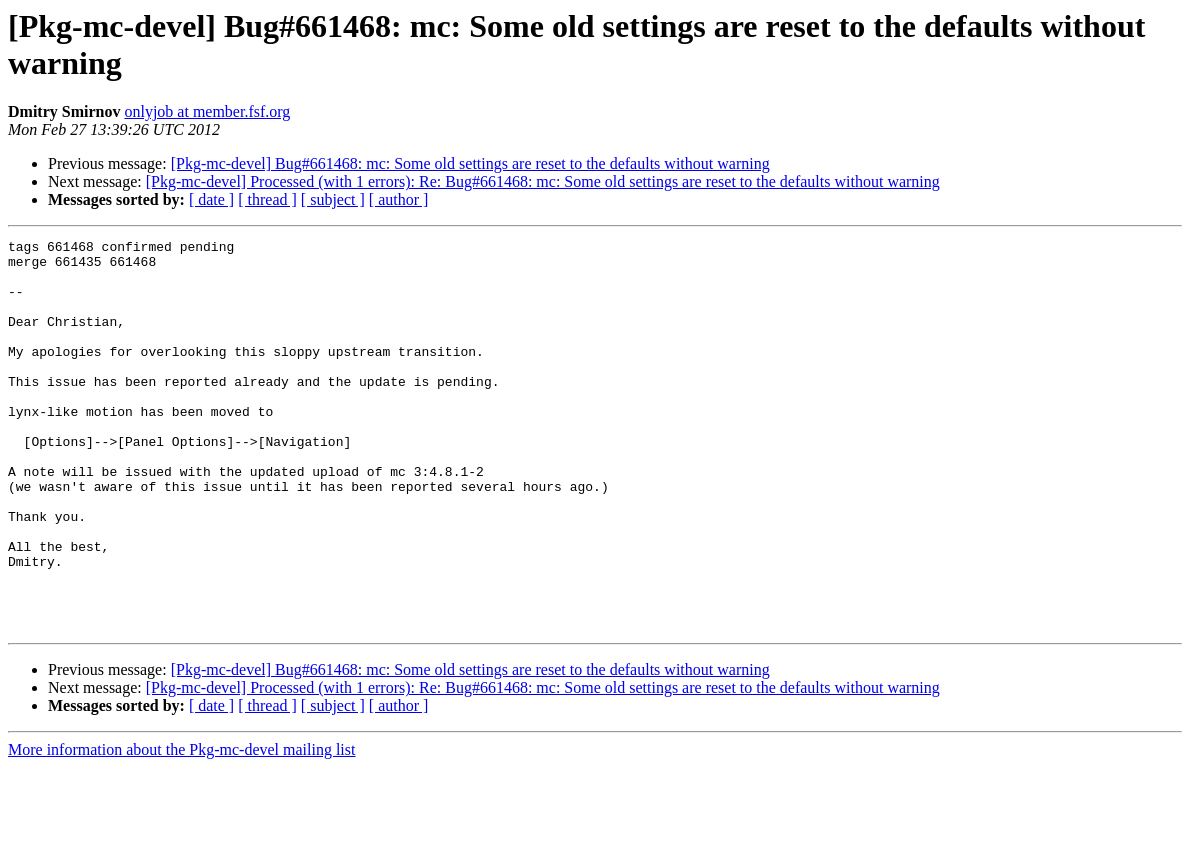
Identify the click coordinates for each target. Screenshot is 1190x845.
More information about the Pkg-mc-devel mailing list (181, 827)
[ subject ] (333, 199)
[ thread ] (267, 199)
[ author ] (399, 199)
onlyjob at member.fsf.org (207, 111)
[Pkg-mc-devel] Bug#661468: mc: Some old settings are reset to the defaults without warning (470, 163)
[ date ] (211, 199)
